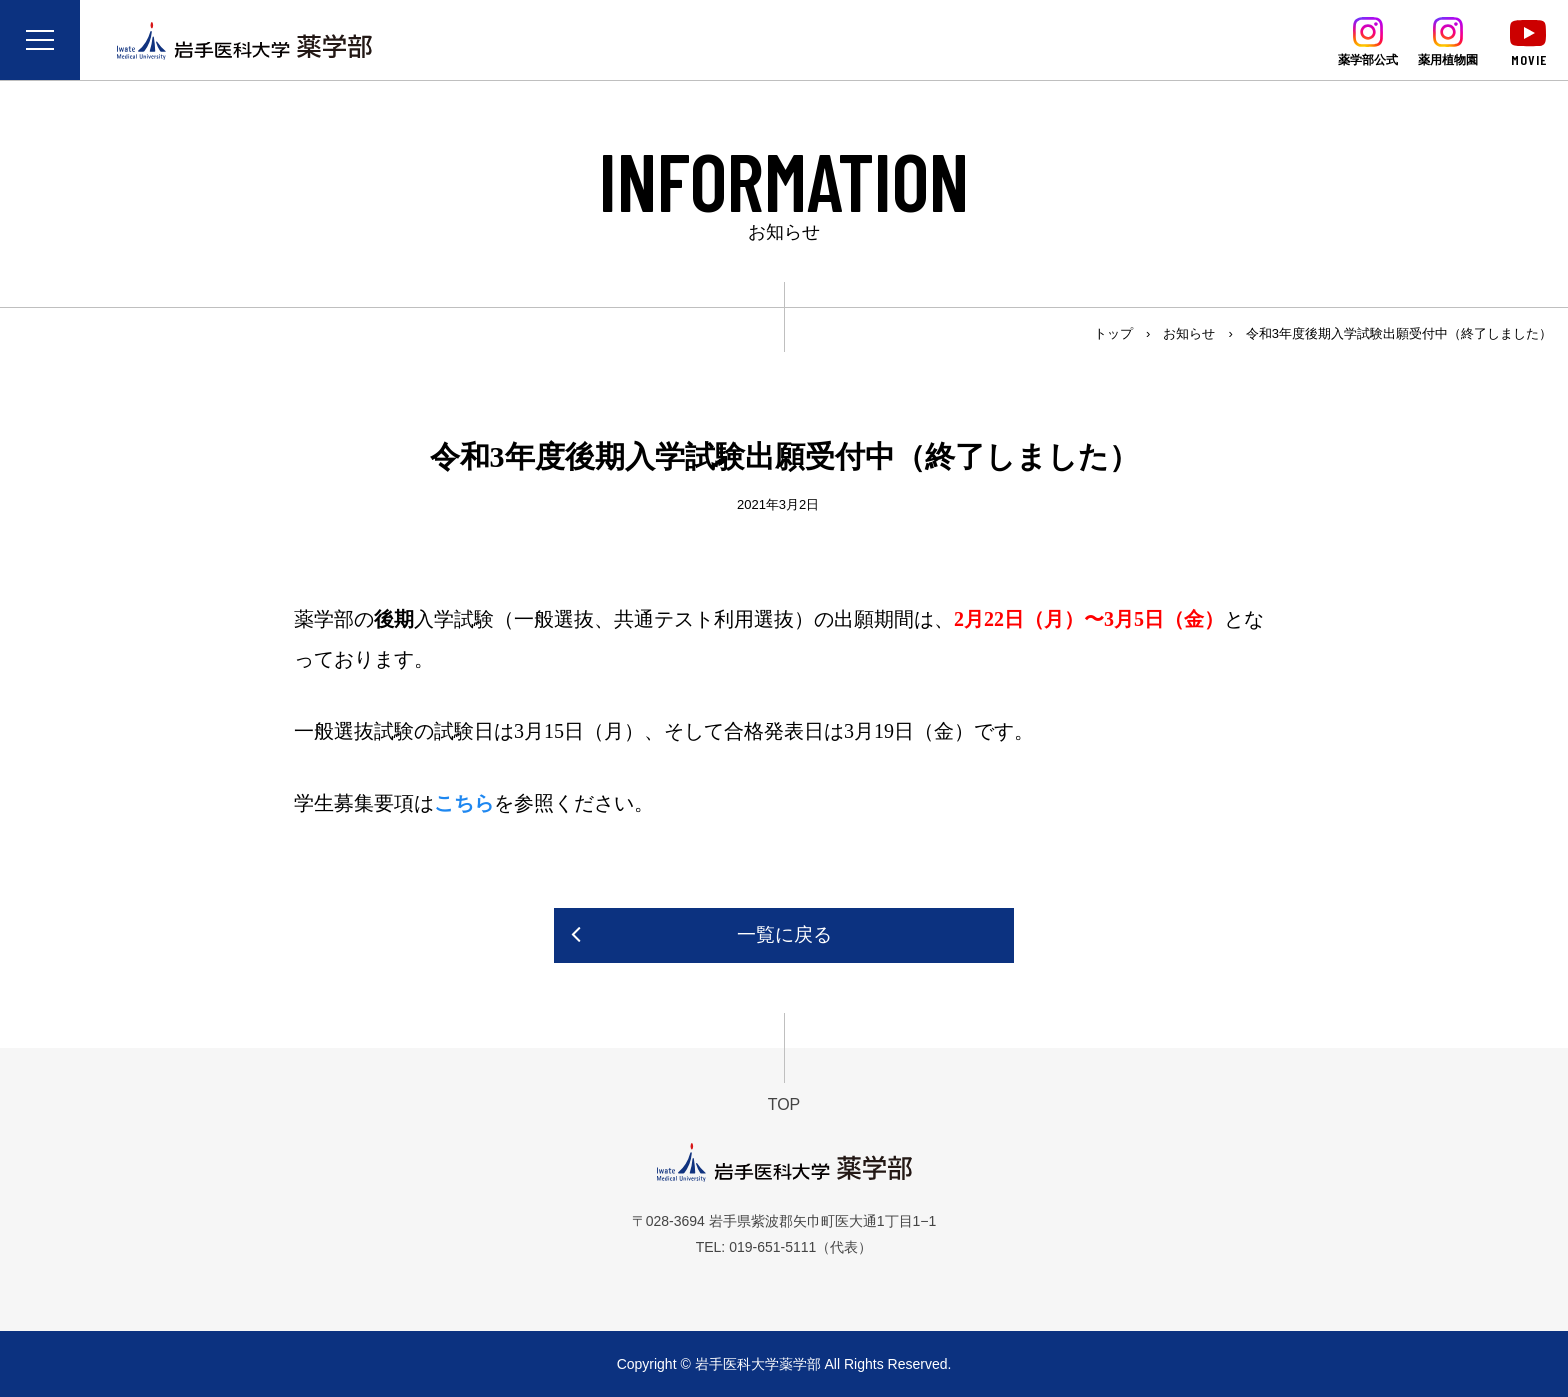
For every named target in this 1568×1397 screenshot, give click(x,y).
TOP (784, 1104)
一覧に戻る (784, 934)
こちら (464, 803)
